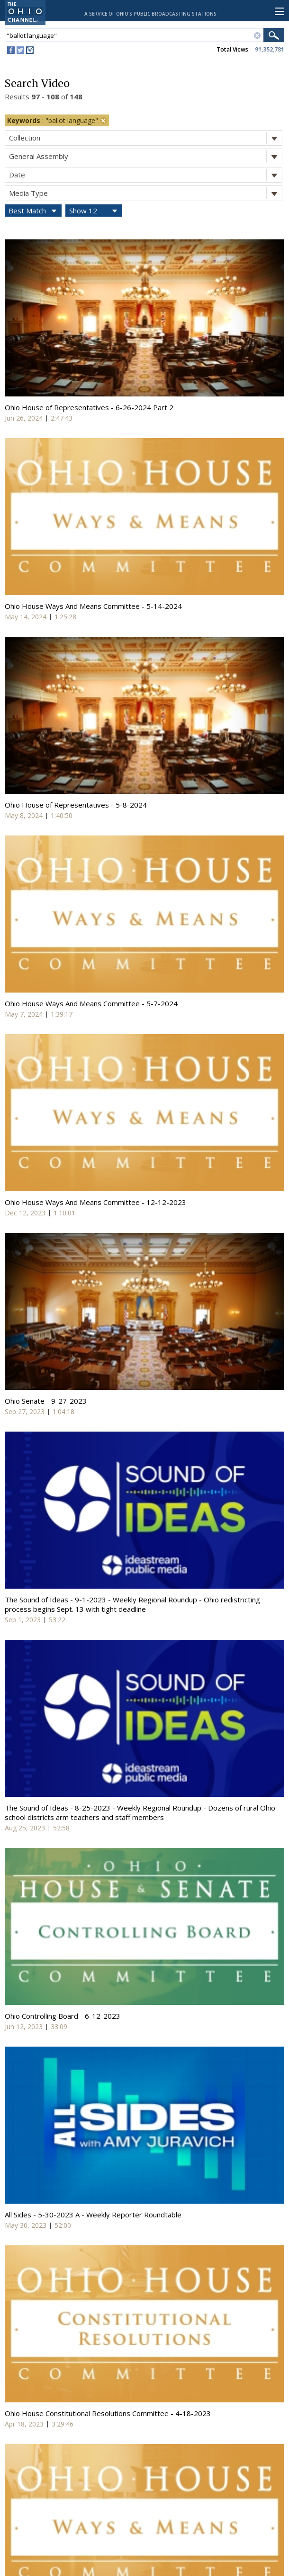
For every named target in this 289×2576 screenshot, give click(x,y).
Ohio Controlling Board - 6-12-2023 (62, 2016)
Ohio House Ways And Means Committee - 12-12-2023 (95, 1202)
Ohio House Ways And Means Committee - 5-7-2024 (91, 1003)
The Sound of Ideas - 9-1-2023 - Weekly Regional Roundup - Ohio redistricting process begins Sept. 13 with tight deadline (132, 1604)
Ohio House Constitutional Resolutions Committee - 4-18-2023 (108, 2413)
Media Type (145, 193)
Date (145, 175)
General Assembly (145, 156)
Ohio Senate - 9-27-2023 (46, 1401)
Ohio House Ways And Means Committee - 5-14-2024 (93, 606)
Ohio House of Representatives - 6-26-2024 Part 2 (89, 407)
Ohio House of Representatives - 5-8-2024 (76, 804)
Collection (145, 138)
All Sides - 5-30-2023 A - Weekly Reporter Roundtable (93, 2214)
